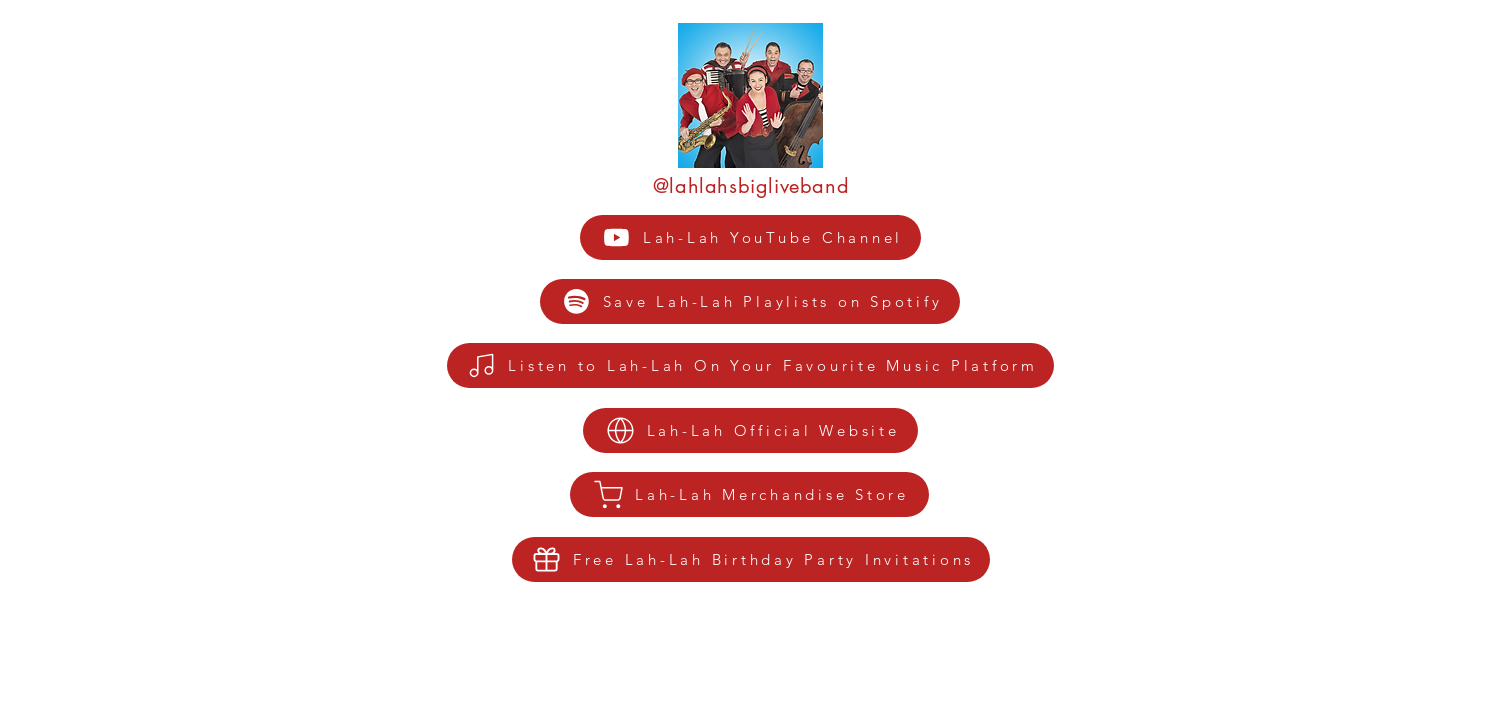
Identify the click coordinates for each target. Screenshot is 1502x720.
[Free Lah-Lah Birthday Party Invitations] (751, 559)
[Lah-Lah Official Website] (750, 430)
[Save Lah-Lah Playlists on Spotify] (750, 301)
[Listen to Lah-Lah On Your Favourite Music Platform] (750, 365)
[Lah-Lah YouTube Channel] (750, 237)
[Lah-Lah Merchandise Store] (749, 494)
